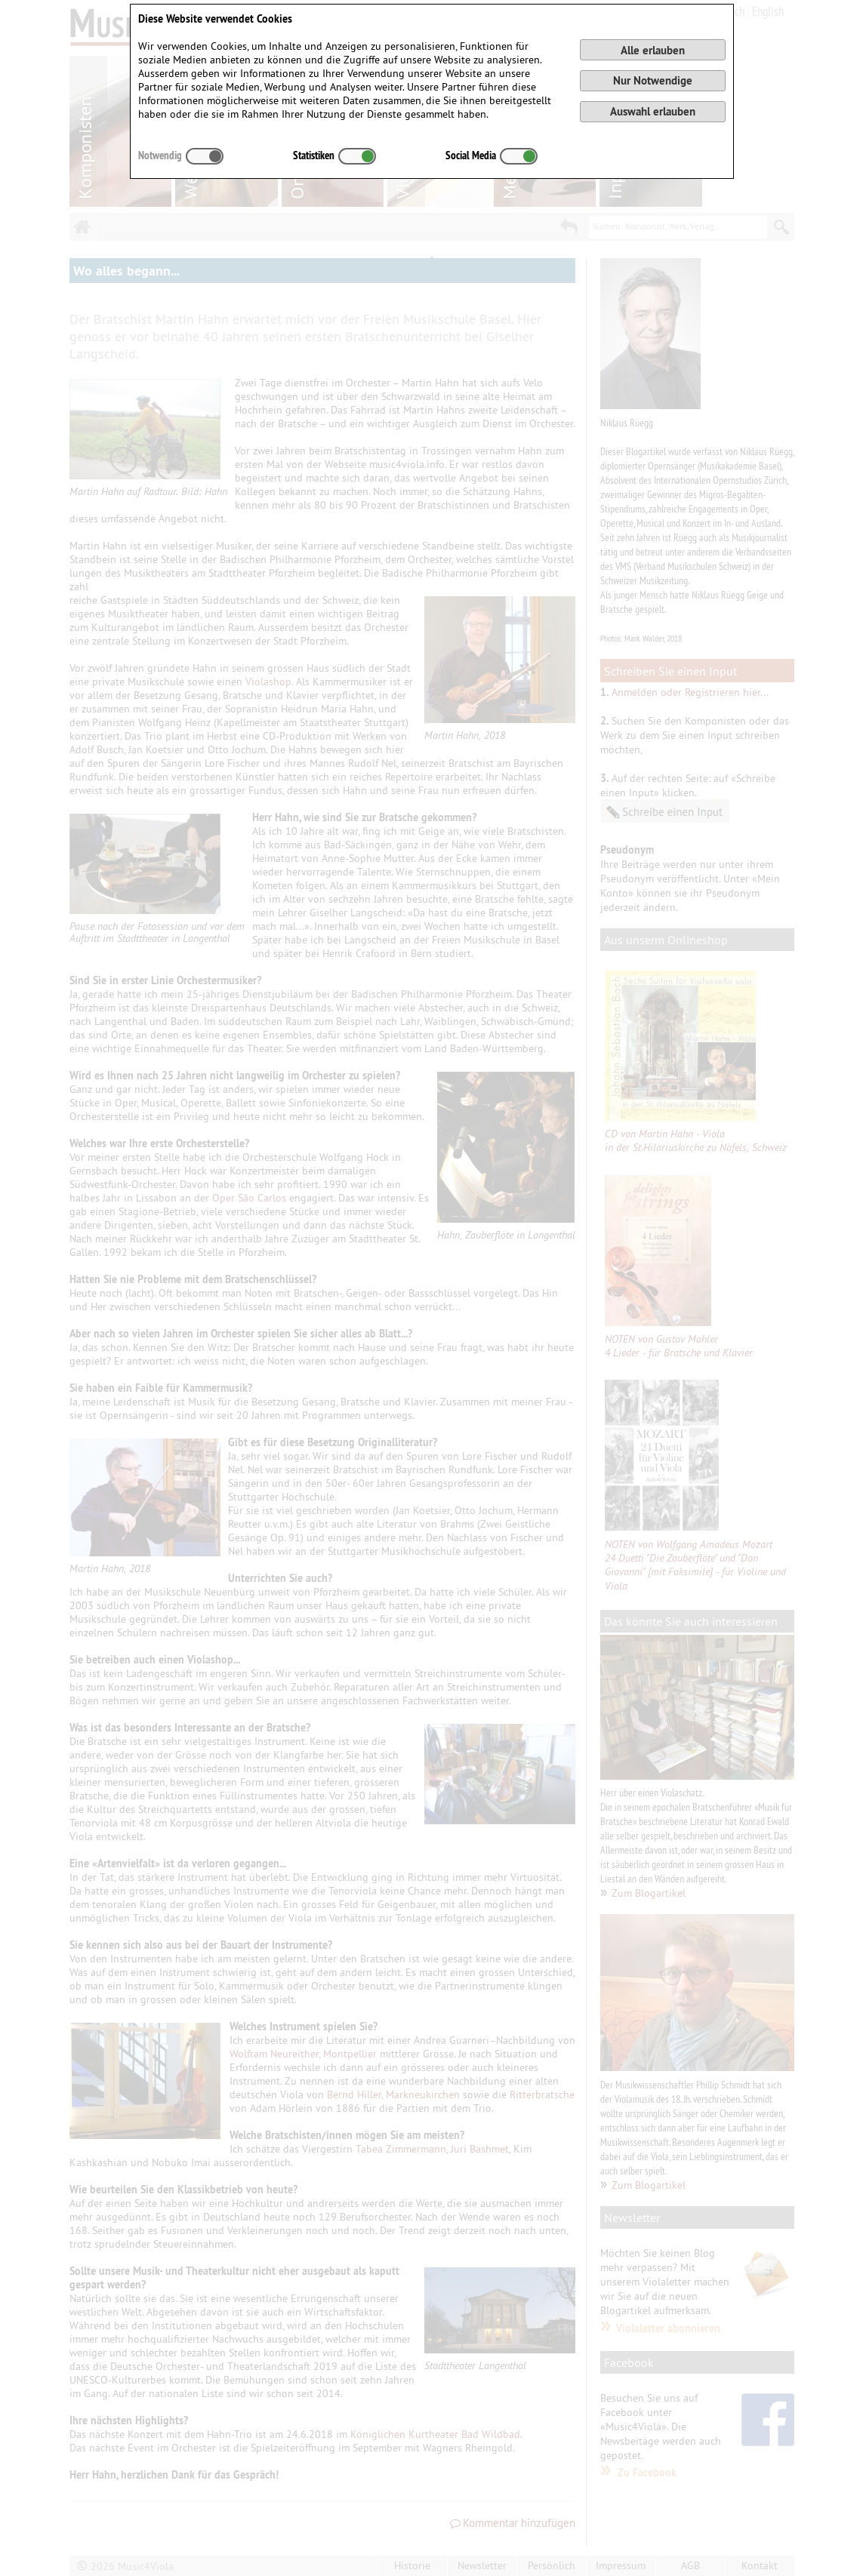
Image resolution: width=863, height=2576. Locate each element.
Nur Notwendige (652, 80)
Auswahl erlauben (652, 111)
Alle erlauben (653, 50)
